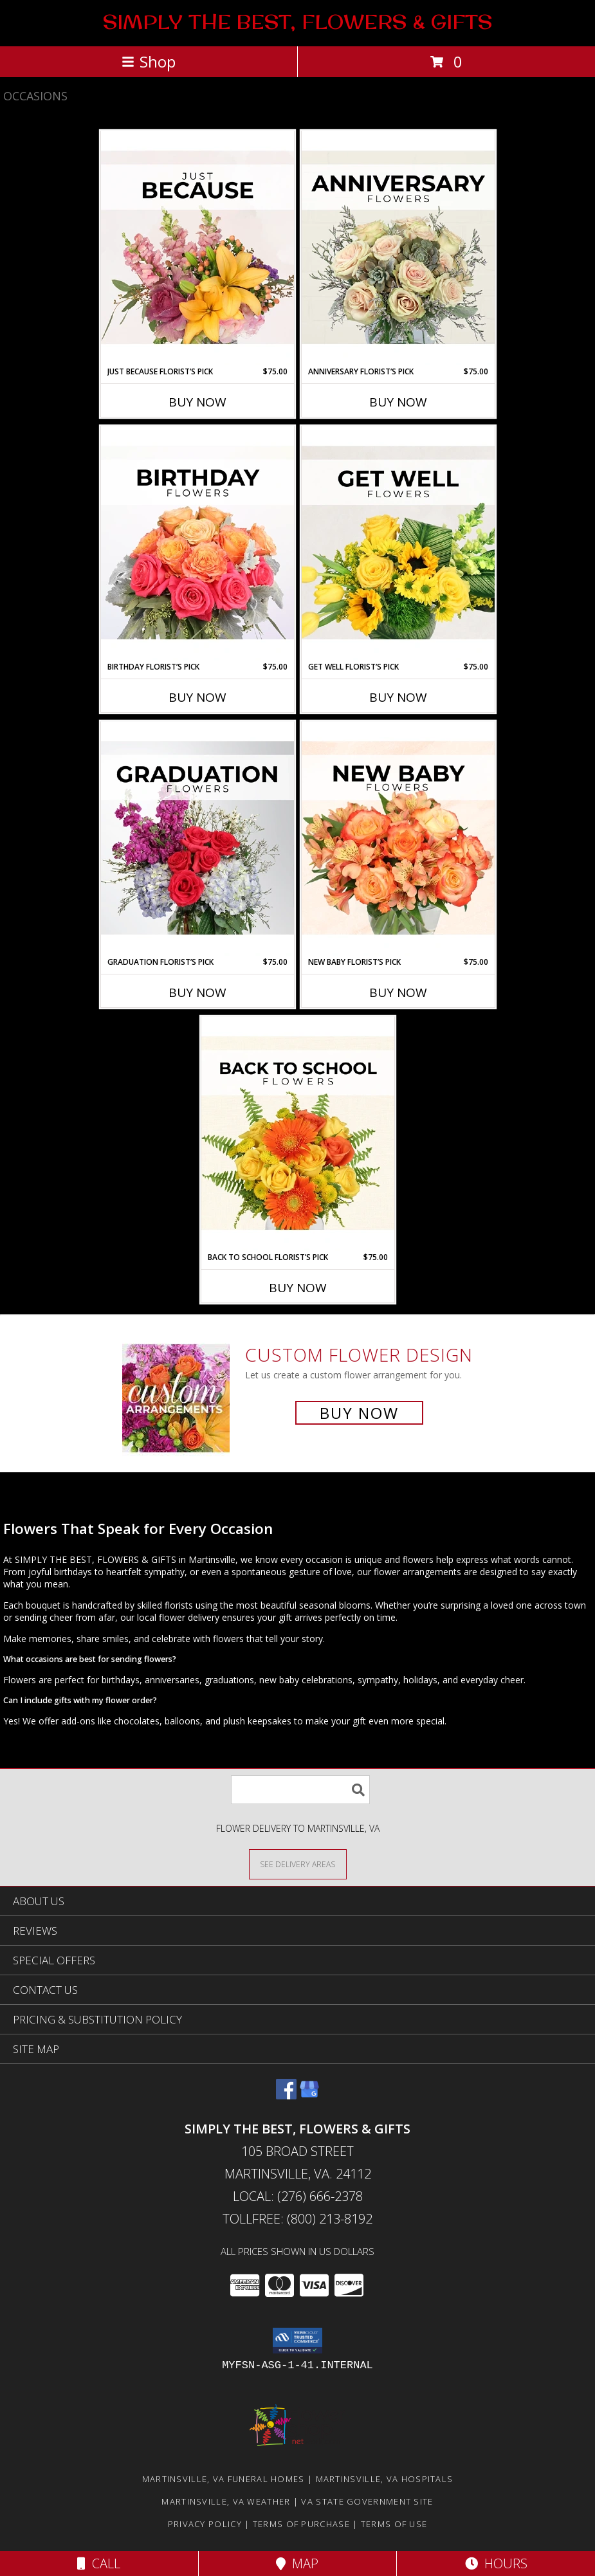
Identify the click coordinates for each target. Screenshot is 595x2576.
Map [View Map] (297, 2563)
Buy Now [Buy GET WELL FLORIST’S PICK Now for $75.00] (398, 697)
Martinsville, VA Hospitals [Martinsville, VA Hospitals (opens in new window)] (384, 2479)
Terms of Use (394, 2524)
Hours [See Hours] (496, 2563)
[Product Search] (300, 1789)
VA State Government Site (367, 2501)
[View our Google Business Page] (309, 2095)
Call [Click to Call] (98, 2563)
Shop (149, 61)
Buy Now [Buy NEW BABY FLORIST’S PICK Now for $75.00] (398, 992)
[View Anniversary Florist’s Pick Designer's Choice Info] (398, 248)
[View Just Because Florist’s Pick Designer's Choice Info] (197, 248)
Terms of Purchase (301, 2524)
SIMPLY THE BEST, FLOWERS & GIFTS (297, 22)
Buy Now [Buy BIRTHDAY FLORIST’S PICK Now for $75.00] (197, 697)
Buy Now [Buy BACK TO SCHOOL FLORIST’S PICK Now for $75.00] (298, 1287)
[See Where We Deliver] (298, 1864)
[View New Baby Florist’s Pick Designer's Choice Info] (398, 839)
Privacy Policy (205, 2524)
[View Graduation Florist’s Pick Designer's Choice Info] (197, 839)
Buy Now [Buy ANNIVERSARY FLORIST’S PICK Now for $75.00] (398, 402)
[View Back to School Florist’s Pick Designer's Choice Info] (297, 1134)
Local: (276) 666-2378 (298, 2196)
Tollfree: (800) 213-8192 (297, 2218)
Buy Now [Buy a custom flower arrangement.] (359, 1412)
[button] (297, 2340)
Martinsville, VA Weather (225, 2501)
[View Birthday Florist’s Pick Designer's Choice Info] (197, 543)
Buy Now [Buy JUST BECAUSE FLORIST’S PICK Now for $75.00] (197, 402)
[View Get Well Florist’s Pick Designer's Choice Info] (398, 543)
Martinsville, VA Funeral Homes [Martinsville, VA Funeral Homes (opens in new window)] (223, 2479)
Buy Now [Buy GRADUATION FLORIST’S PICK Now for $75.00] (197, 992)
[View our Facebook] (286, 2095)
